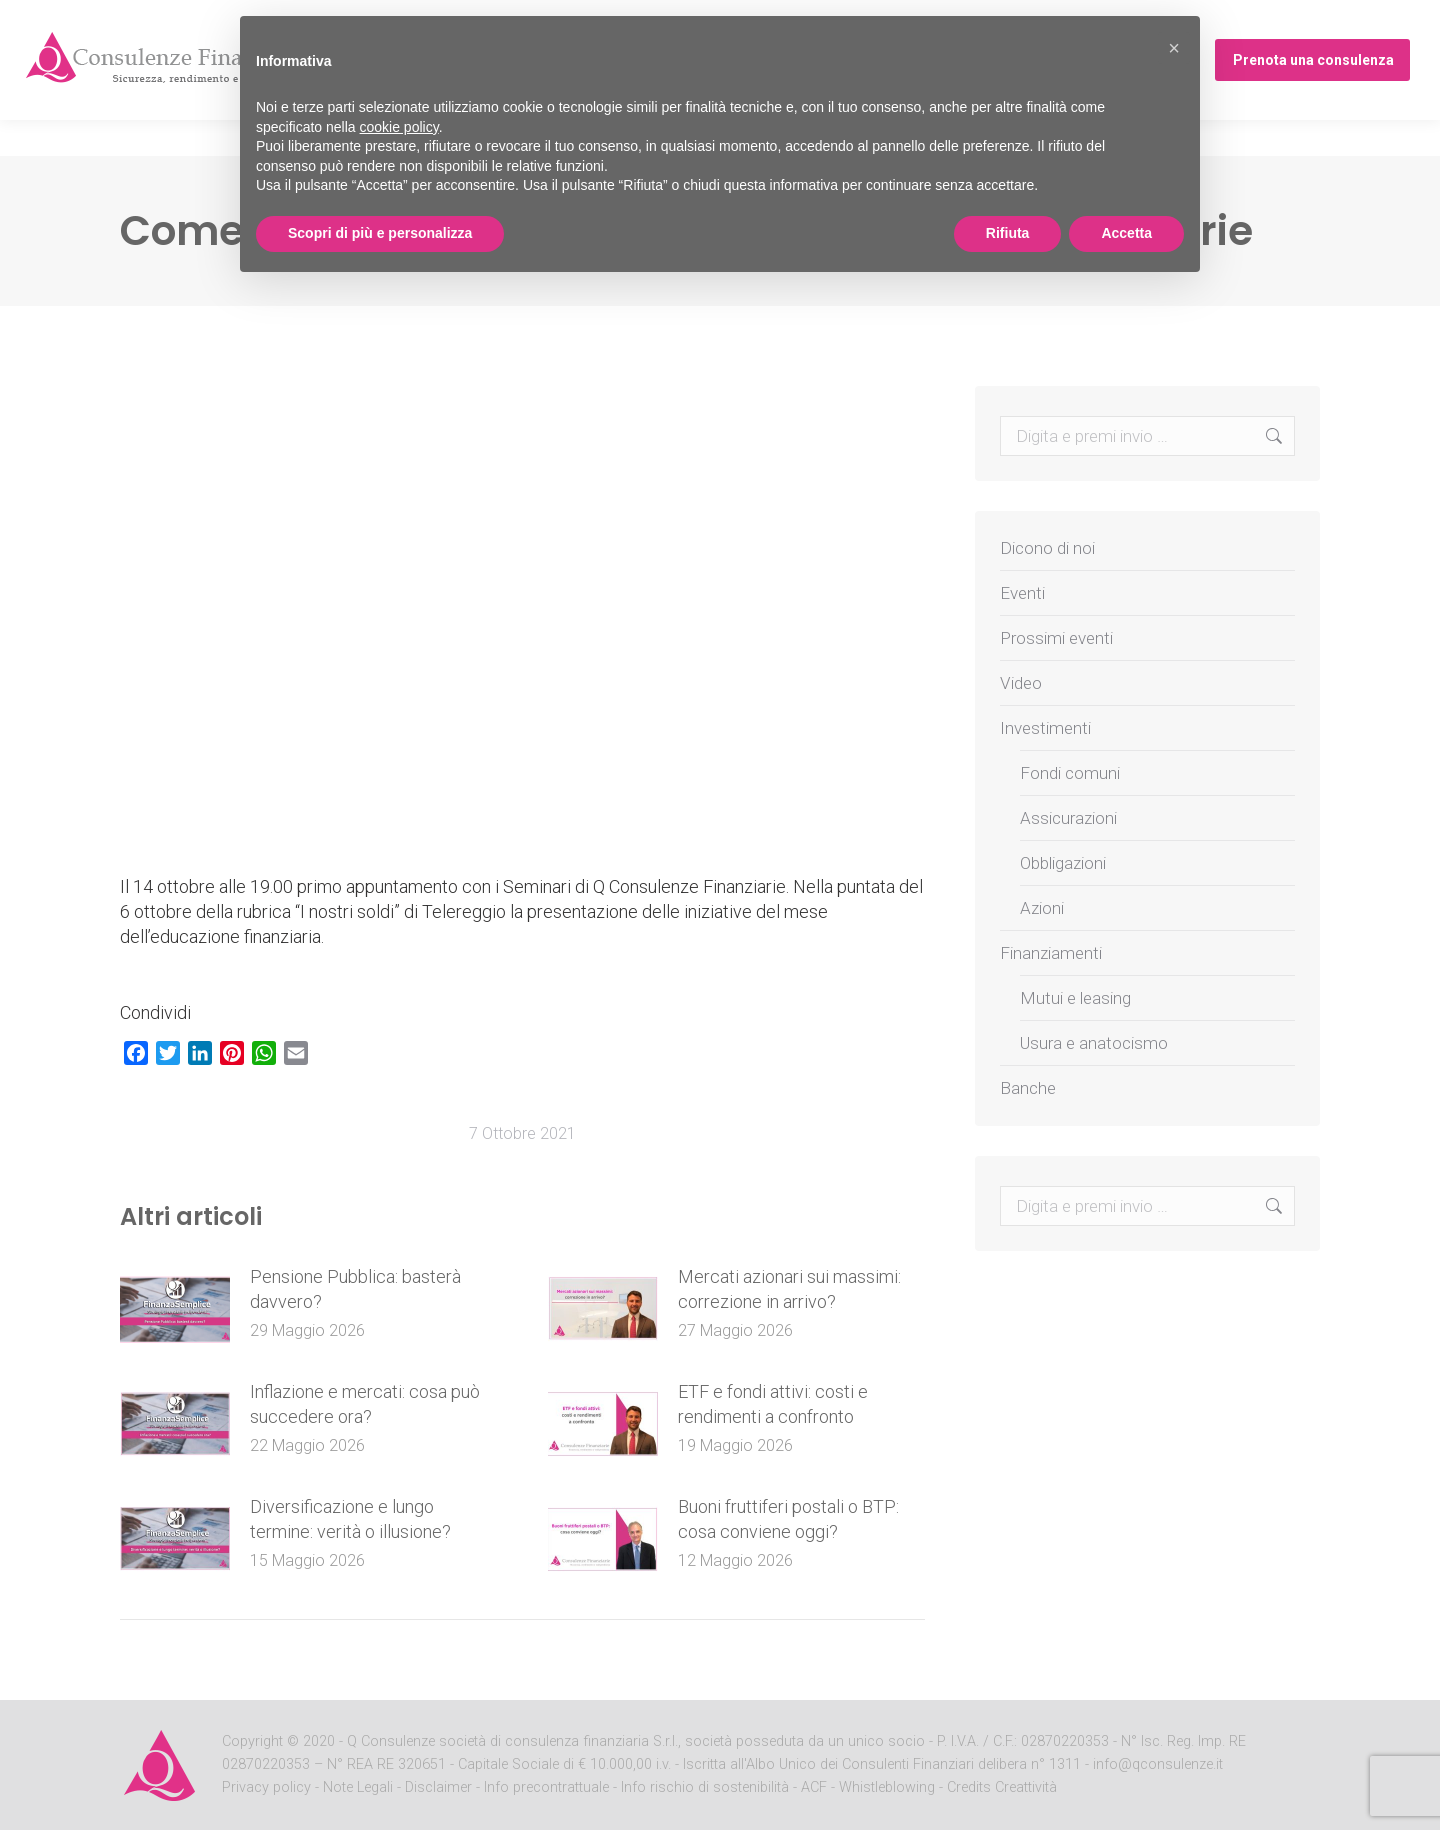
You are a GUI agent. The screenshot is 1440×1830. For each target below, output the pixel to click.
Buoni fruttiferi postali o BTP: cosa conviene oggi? (788, 1519)
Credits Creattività (1002, 1787)
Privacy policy (268, 1787)
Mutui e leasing (1075, 998)
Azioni (1042, 908)
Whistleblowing (887, 1787)
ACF (814, 1787)
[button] (1174, 48)
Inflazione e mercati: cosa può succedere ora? (365, 1404)
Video (1021, 683)
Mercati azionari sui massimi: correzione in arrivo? (789, 1289)
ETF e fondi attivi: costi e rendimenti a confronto (773, 1404)
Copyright (252, 1741)
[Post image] (175, 1309)
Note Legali (358, 1787)
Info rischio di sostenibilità (707, 1787)
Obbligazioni (1063, 863)
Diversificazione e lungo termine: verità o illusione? (350, 1519)
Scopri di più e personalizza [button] (380, 233)
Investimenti (1045, 728)
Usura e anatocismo (1094, 1043)
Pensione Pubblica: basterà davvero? (355, 1289)
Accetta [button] (1126, 233)
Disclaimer (438, 1787)
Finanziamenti (1051, 953)
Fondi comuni (1070, 773)
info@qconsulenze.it (1158, 1764)
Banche (1028, 1088)
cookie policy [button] (399, 127)
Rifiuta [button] (1008, 233)
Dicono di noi (1047, 548)
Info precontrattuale (548, 1787)
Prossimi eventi (1056, 638)
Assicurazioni (1068, 818)
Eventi (1022, 593)
